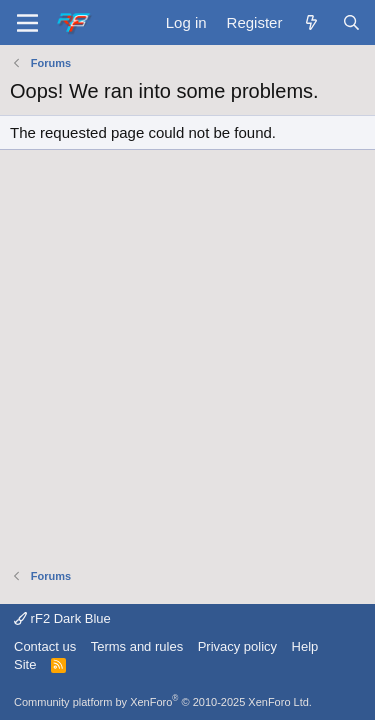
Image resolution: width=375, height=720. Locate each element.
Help (305, 646)
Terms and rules (137, 646)
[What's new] (311, 22)
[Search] (351, 22)
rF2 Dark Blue (62, 618)
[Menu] (27, 23)
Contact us (45, 646)
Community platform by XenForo (163, 702)
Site (25, 664)
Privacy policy (237, 646)
